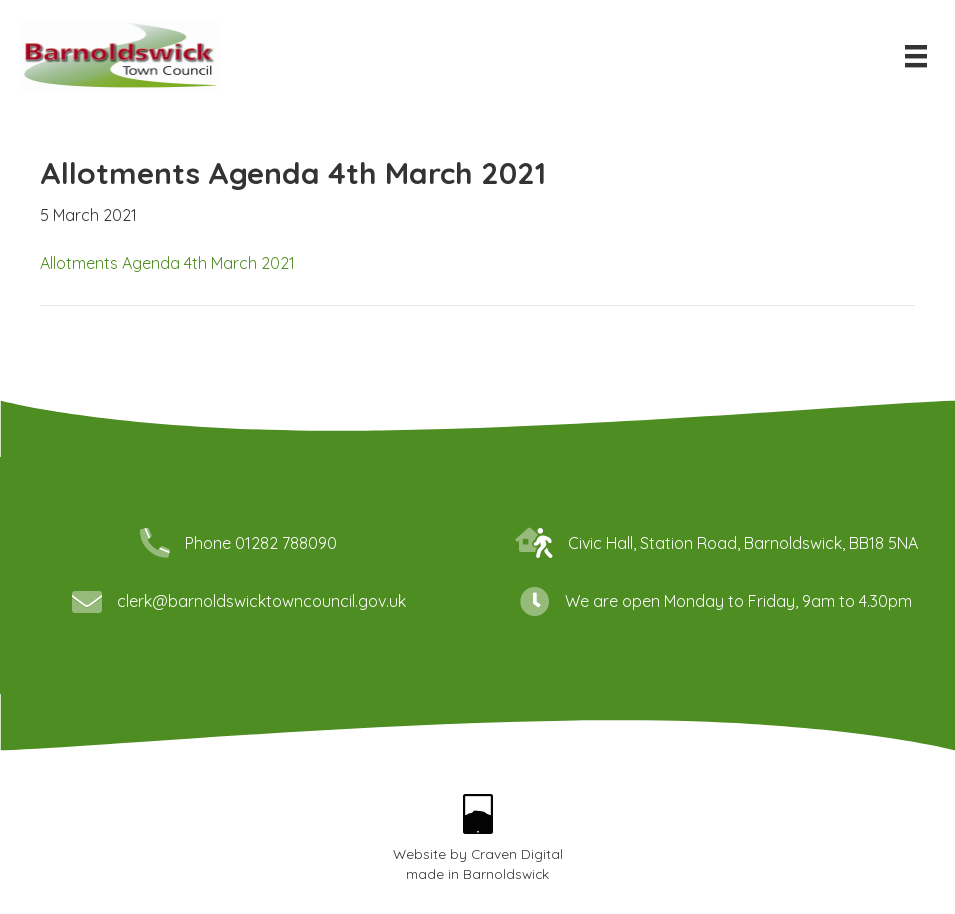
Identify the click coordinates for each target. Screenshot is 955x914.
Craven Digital (517, 853)
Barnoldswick (506, 873)
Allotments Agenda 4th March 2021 (167, 263)
